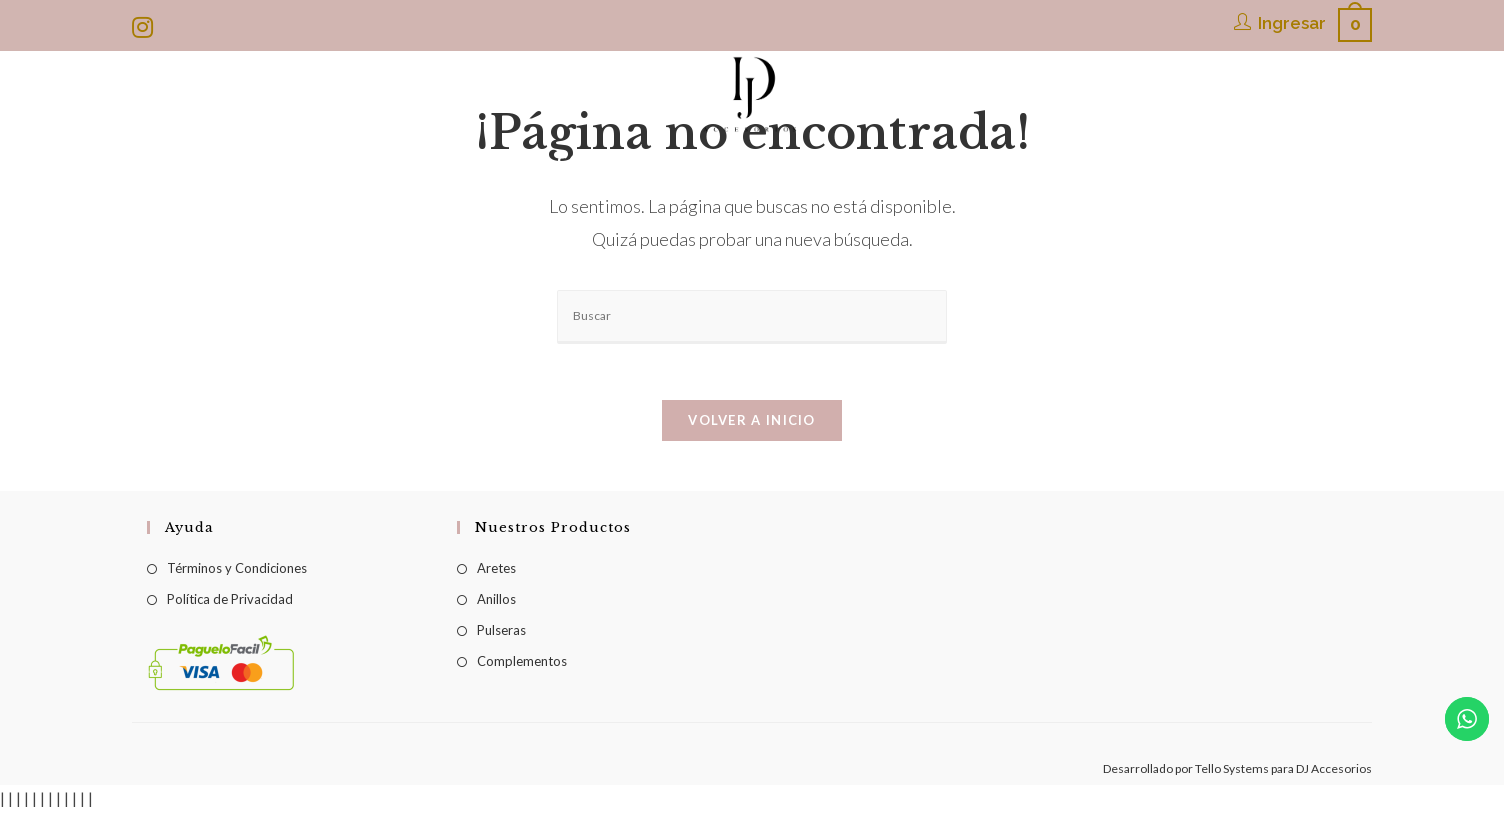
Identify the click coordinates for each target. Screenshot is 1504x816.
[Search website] (1154, 161)
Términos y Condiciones (237, 572)
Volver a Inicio (752, 424)
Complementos (522, 665)
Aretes (496, 572)
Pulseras (501, 634)
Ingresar (1292, 23)
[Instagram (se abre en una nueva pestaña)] (145, 27)
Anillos (496, 603)
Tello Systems (1232, 772)
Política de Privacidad (230, 603)
